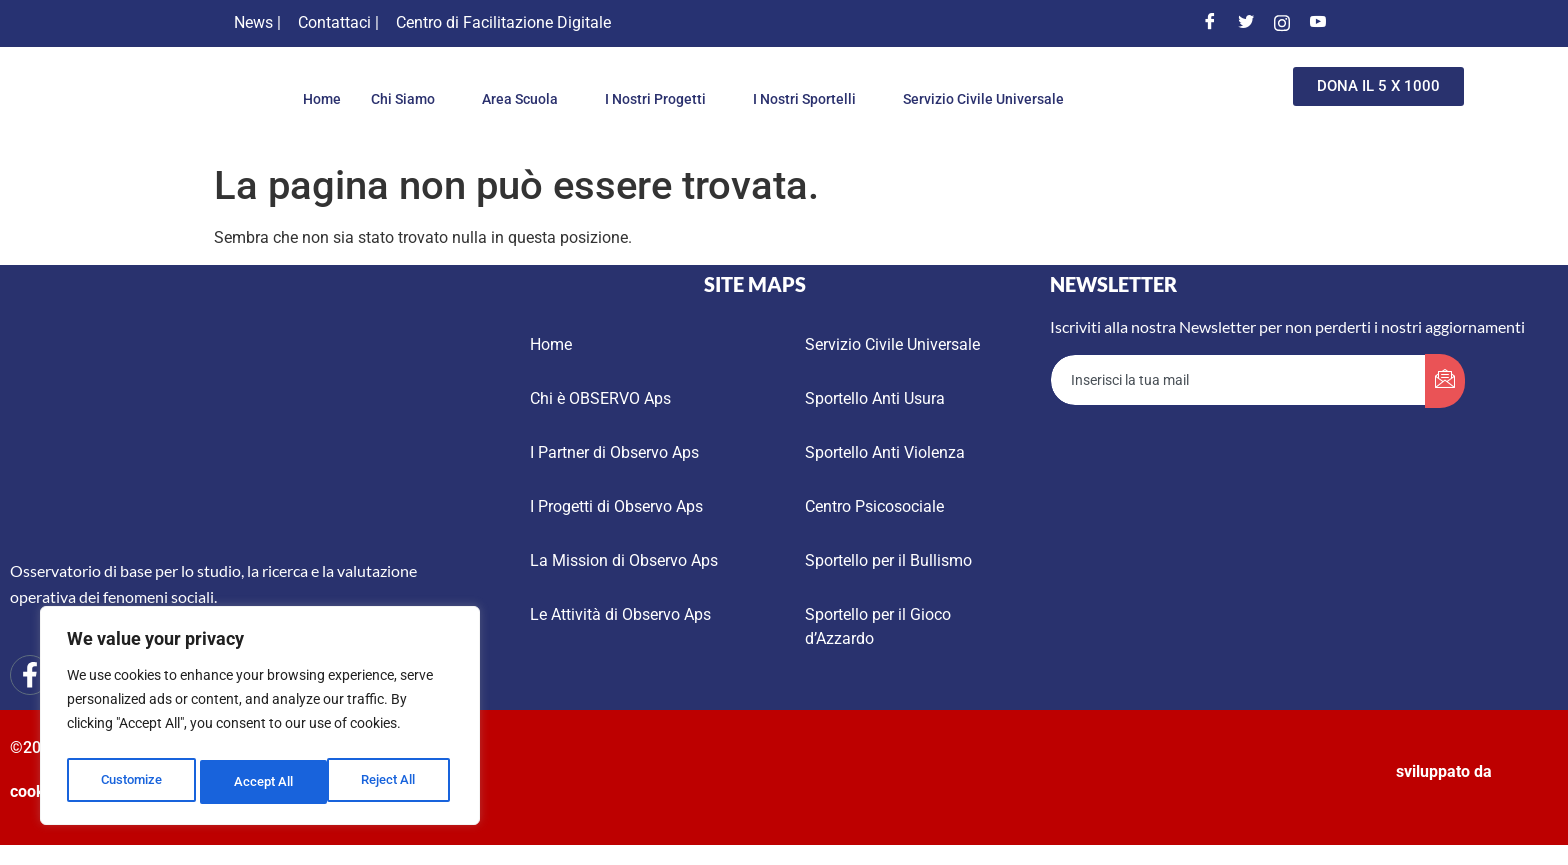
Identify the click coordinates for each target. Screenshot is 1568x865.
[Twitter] (1246, 23)
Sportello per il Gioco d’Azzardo (878, 626)
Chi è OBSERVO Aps (600, 398)
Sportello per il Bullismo (888, 560)
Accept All (392, 782)
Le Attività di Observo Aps (620, 614)
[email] (1238, 380)
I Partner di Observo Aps (614, 452)
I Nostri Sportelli (816, 99)
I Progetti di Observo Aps (616, 506)
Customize (131, 782)
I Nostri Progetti (660, 99)
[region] (260, 720)
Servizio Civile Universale (997, 99)
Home (305, 99)
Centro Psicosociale (874, 506)
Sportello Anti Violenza (885, 452)
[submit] (1445, 381)
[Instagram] (1282, 23)
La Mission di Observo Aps (624, 560)
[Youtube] (1318, 23)
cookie (34, 791)
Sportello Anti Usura (875, 398)
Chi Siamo (396, 99)
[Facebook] (1210, 23)
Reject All (262, 782)
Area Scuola (518, 99)
